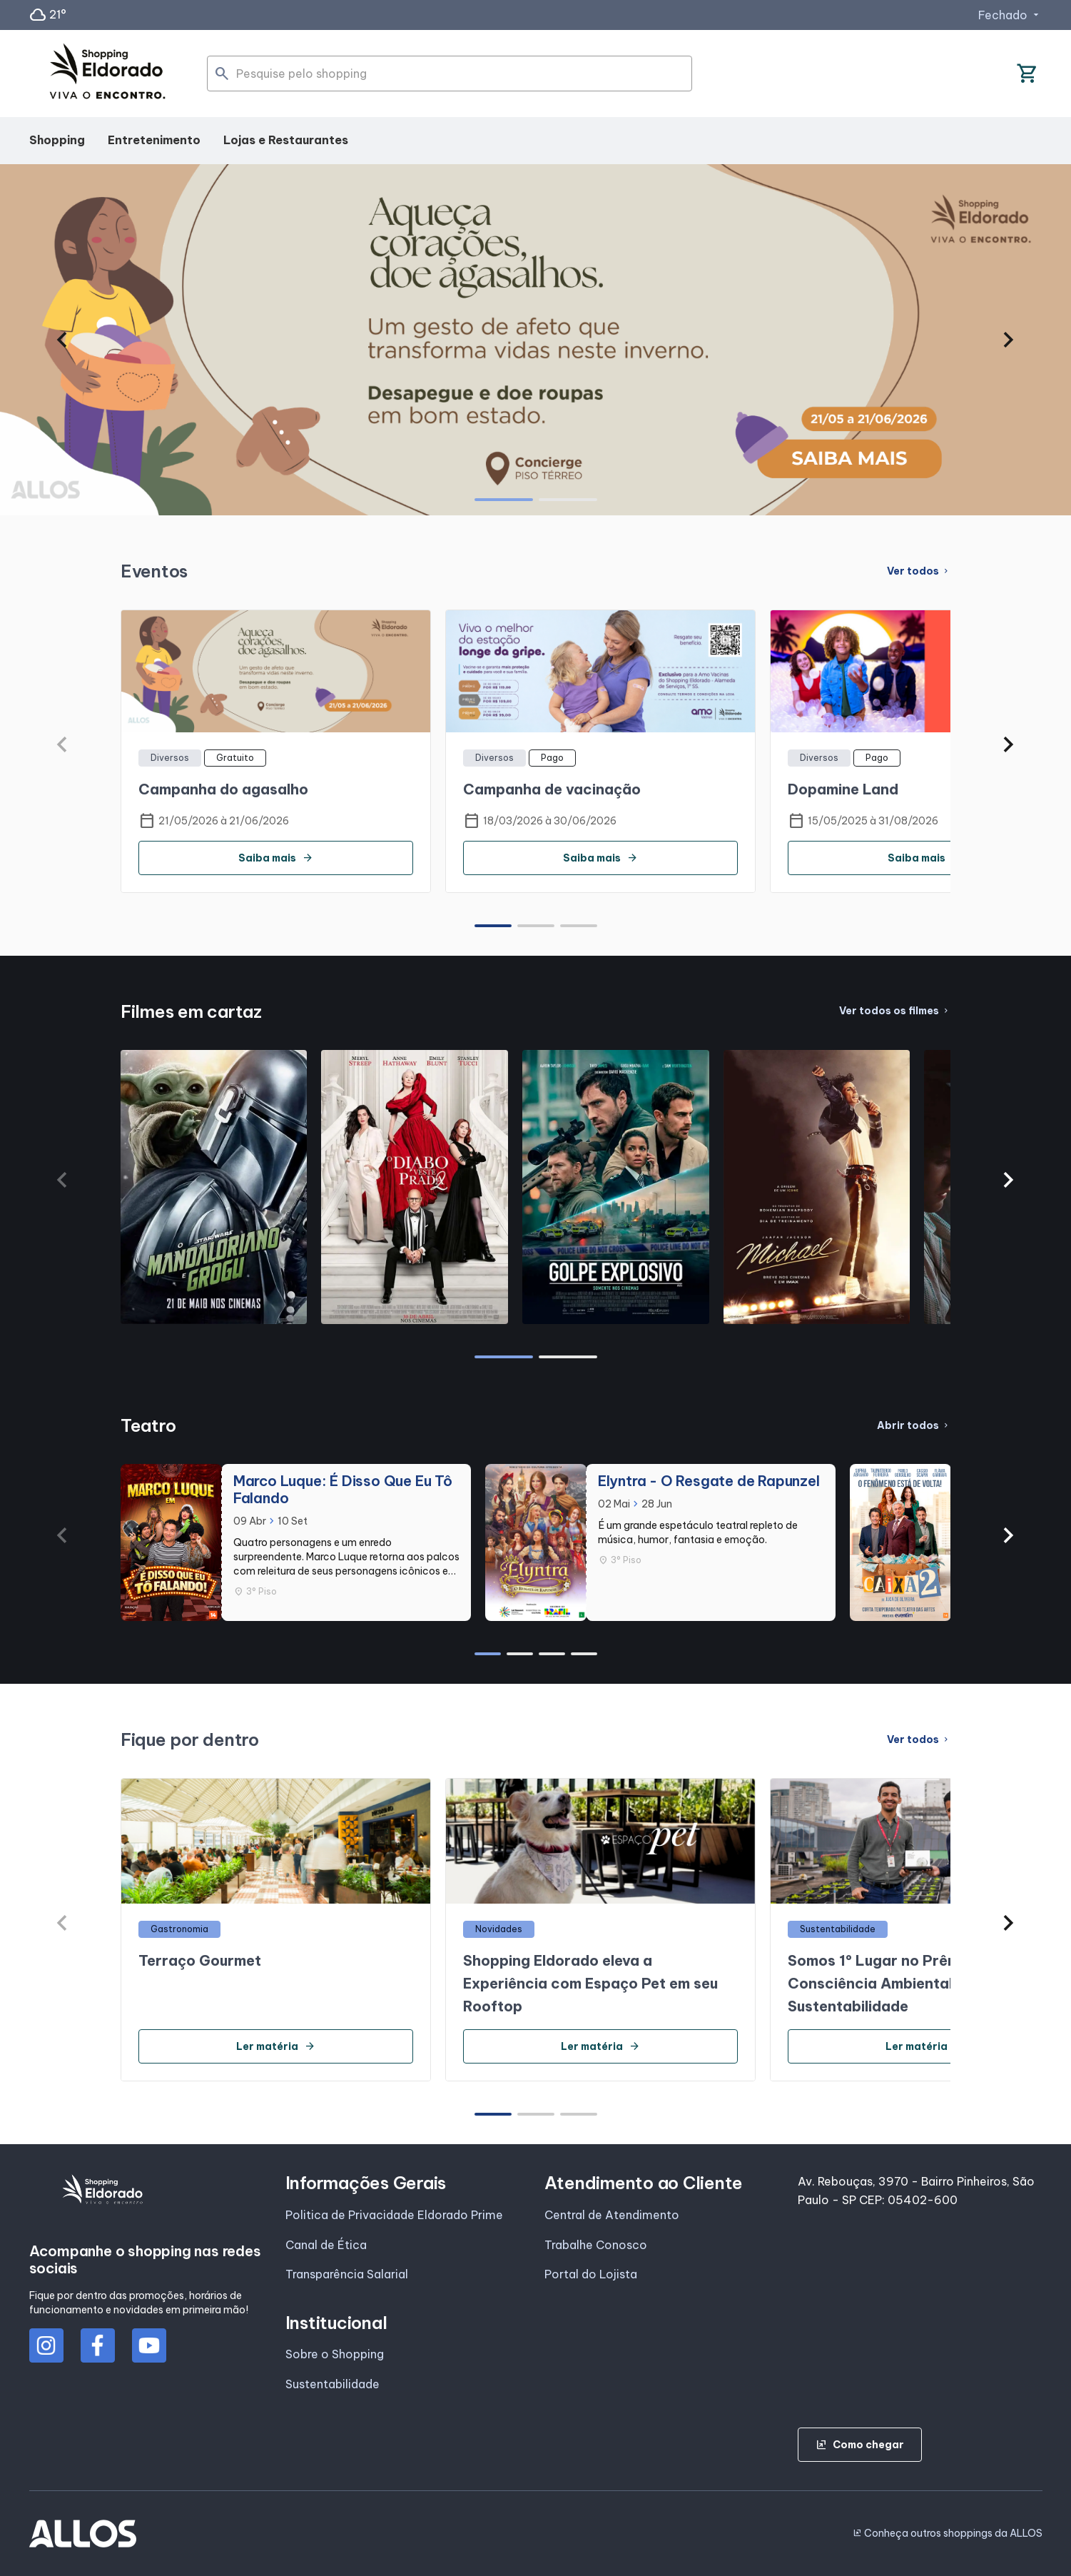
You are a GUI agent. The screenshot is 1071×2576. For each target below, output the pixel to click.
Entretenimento (154, 140)
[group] (535, 340)
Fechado (1010, 15)
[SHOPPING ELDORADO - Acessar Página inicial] (107, 74)
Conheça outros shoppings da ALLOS (947, 2533)
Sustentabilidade (332, 2384)
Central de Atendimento (611, 2215)
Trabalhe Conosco (595, 2245)
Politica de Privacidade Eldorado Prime (394, 2215)
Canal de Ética (326, 2245)
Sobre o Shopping (334, 2354)
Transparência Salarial (346, 2274)
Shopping (57, 140)
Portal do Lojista (590, 2274)
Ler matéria (275, 2046)
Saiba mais (275, 858)
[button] (62, 339)
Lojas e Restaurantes (285, 140)
